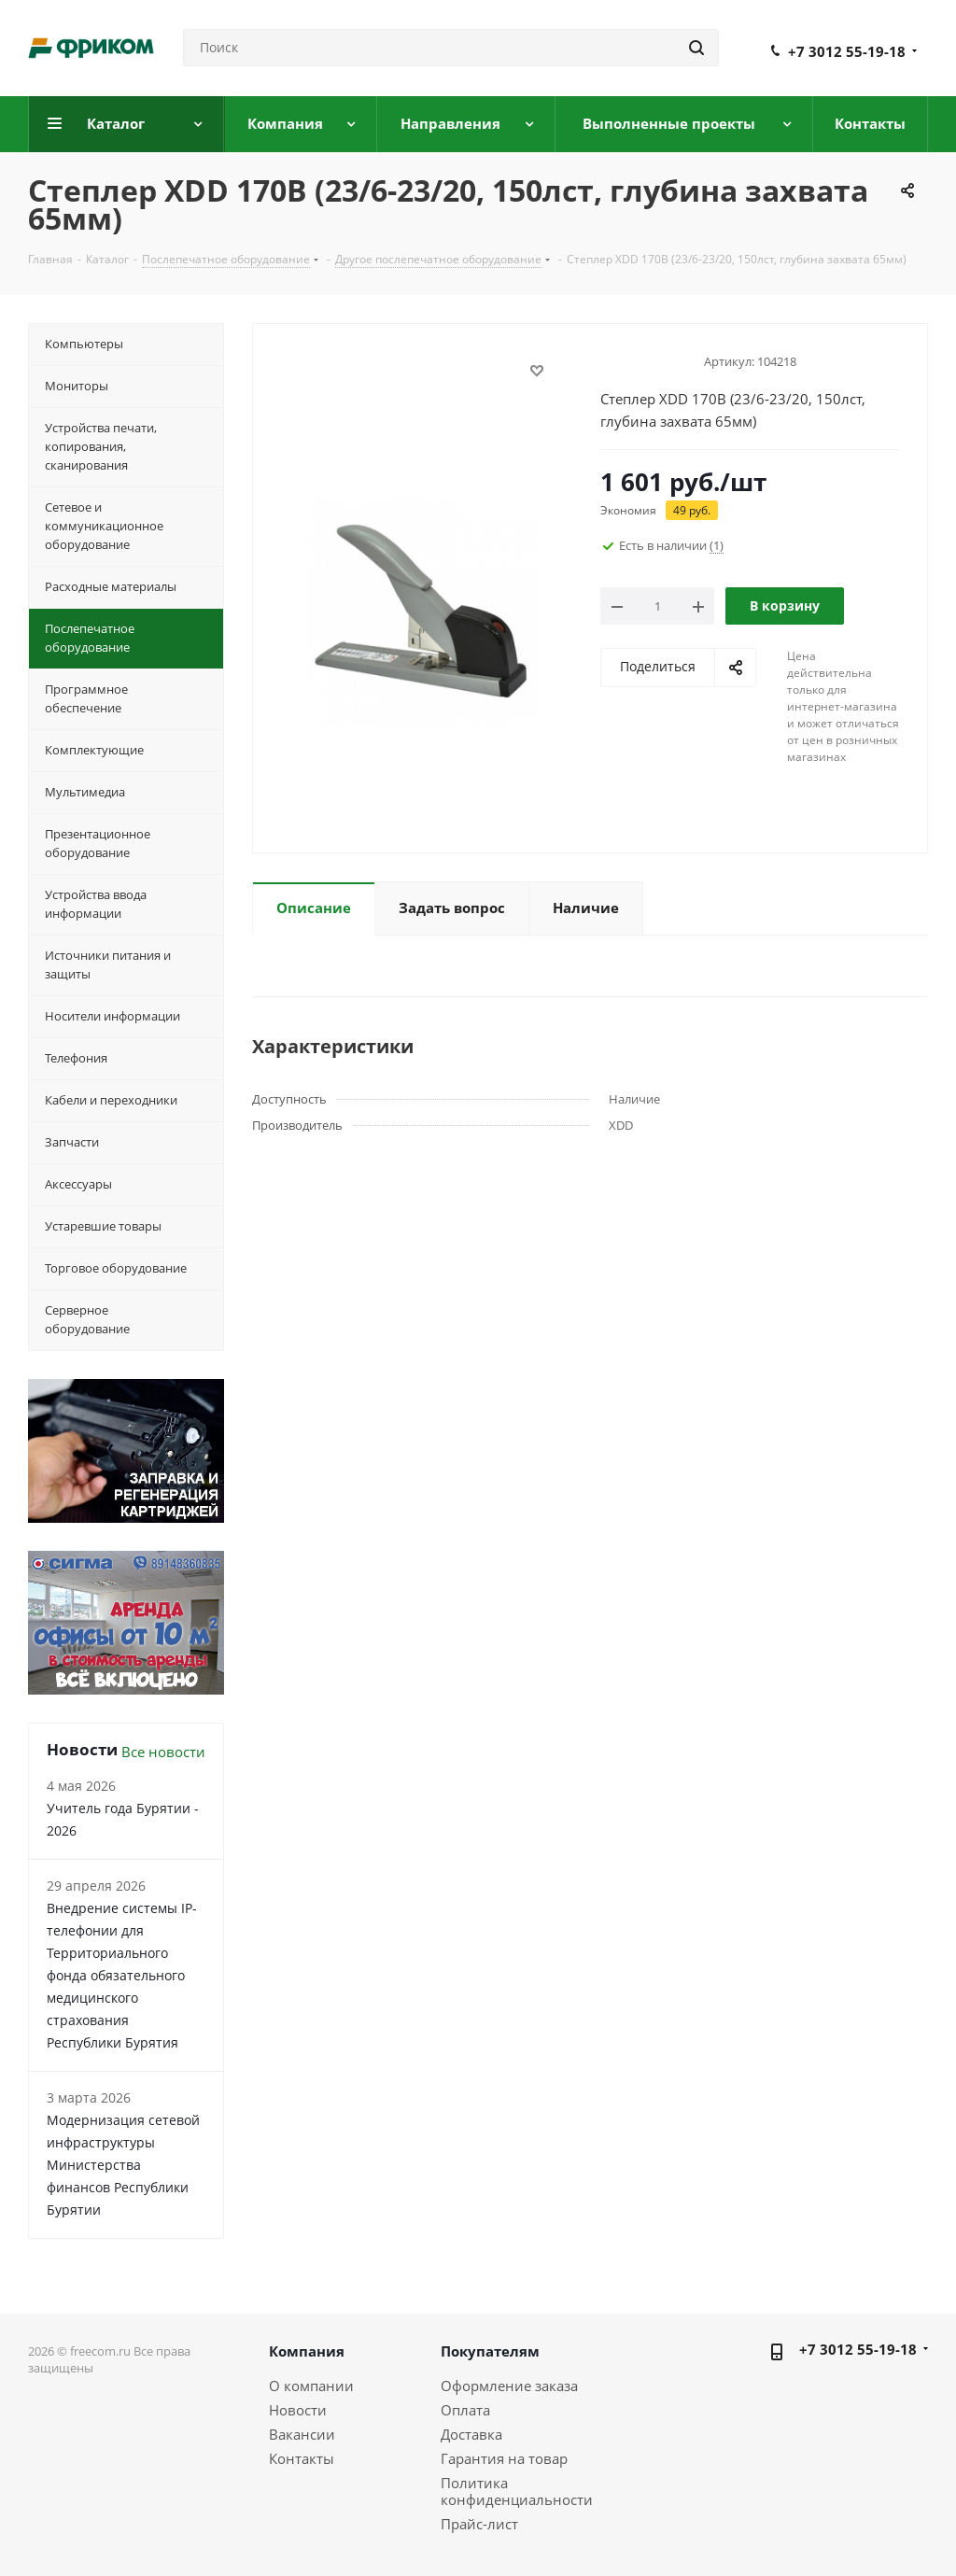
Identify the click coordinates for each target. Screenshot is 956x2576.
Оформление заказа (509, 2385)
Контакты (301, 2458)
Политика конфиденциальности (517, 2491)
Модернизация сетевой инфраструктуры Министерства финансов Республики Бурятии (123, 2164)
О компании (311, 2385)
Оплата (465, 2409)
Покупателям (490, 2351)
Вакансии (302, 2434)
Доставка (471, 2434)
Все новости (163, 1751)
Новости (298, 2409)
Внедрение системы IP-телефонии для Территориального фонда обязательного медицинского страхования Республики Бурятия (122, 1975)
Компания (306, 2351)
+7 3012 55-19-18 (847, 51)
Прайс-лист (479, 2523)
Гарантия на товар (504, 2458)
